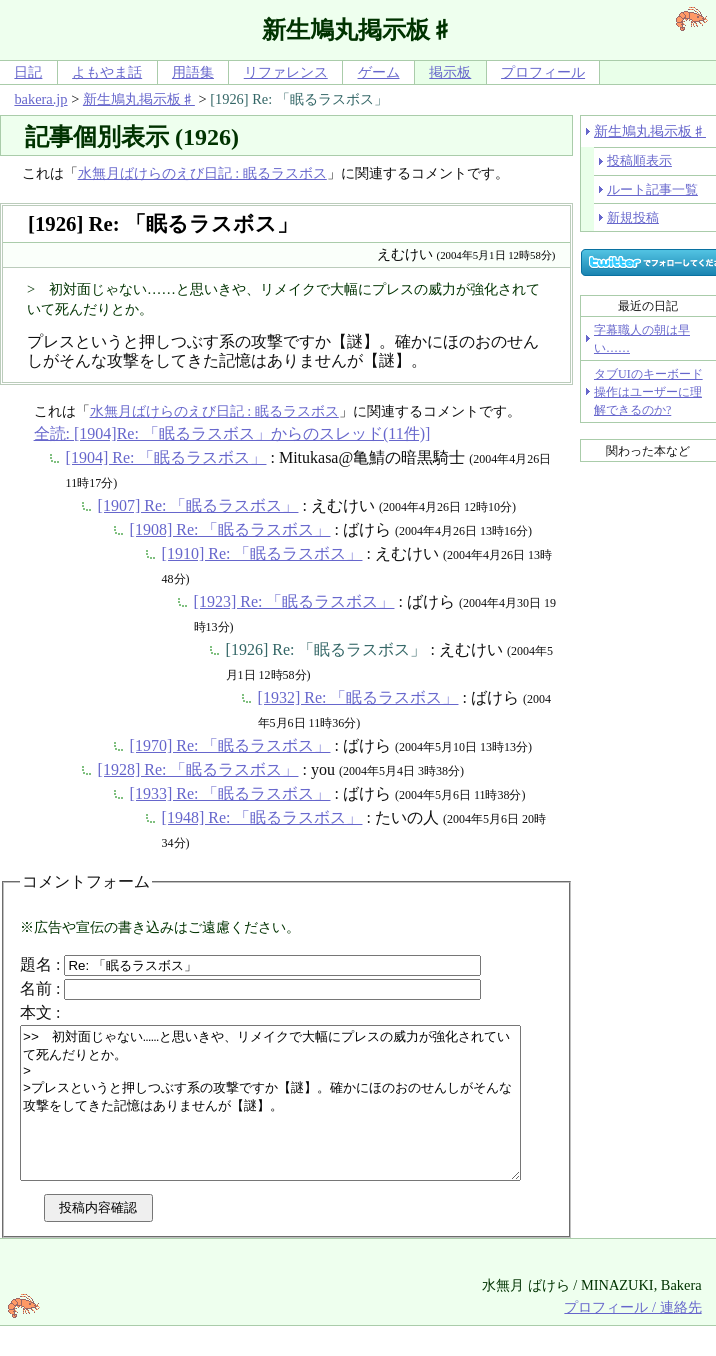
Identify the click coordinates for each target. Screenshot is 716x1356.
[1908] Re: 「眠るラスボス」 (230, 529)
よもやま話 (107, 72)
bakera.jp (40, 99)
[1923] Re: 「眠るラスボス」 (294, 601)
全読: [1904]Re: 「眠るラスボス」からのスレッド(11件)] (232, 433)
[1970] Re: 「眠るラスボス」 (230, 745)
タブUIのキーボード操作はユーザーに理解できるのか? (648, 392)
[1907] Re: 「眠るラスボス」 (198, 505)
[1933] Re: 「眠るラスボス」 (230, 793)
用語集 (193, 72)
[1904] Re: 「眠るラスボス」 (166, 457)
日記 (28, 72)
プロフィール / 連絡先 (632, 1337)
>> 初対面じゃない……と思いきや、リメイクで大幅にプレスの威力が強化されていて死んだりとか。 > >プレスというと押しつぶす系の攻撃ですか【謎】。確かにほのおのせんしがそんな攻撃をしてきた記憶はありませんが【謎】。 (300, 1118)
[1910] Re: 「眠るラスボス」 (262, 553)
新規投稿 (633, 217)
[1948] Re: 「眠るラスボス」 (262, 817)
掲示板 (450, 72)
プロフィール (543, 72)
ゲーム (379, 72)
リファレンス (286, 72)
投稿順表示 (639, 160)
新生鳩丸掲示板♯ (139, 99)
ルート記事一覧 (652, 189)
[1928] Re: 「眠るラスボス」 (198, 769)
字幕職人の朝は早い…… (642, 339)
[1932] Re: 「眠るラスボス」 (358, 697)
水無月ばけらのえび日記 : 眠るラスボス (202, 173)
